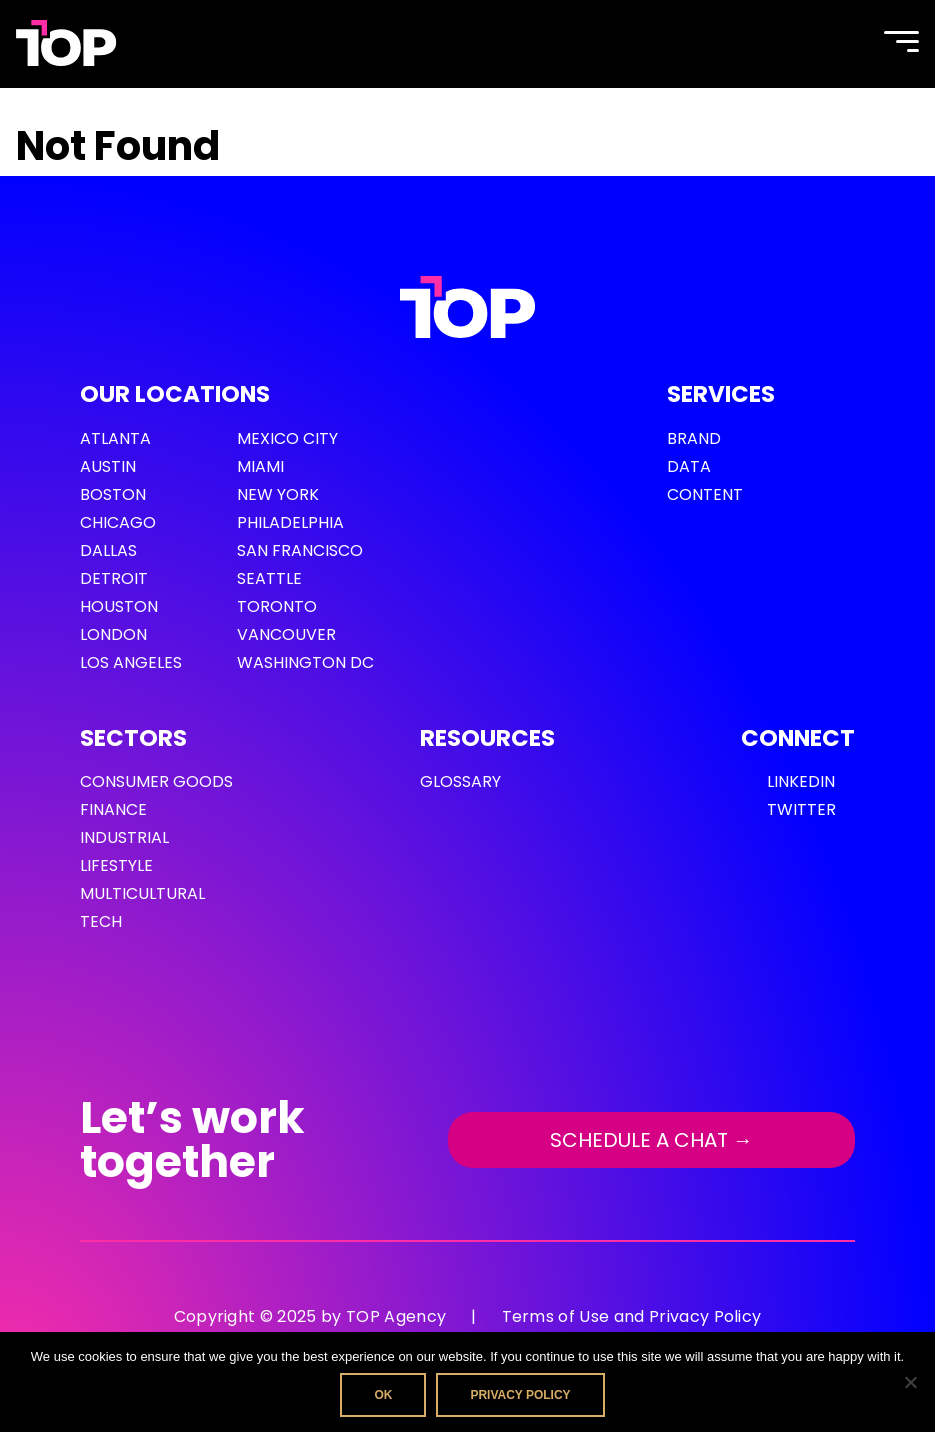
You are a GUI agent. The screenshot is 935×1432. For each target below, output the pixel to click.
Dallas (108, 550)
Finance (113, 809)
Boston (113, 494)
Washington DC (305, 662)
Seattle (269, 578)
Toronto (277, 606)
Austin (108, 466)
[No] (910, 1382)
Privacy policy (520, 1395)
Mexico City (287, 438)
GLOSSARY (460, 781)
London (113, 634)
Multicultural (142, 893)
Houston (119, 606)
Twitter (801, 809)
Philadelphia (290, 522)
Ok (383, 1395)
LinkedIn (801, 781)
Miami (260, 466)
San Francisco (300, 550)
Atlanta (115, 438)
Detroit (114, 578)
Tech (101, 921)
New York (278, 494)
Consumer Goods (156, 781)
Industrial (124, 837)
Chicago (118, 522)
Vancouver (286, 634)
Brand (694, 438)
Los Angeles (131, 662)
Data (689, 466)
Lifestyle (116, 865)
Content (705, 494)
